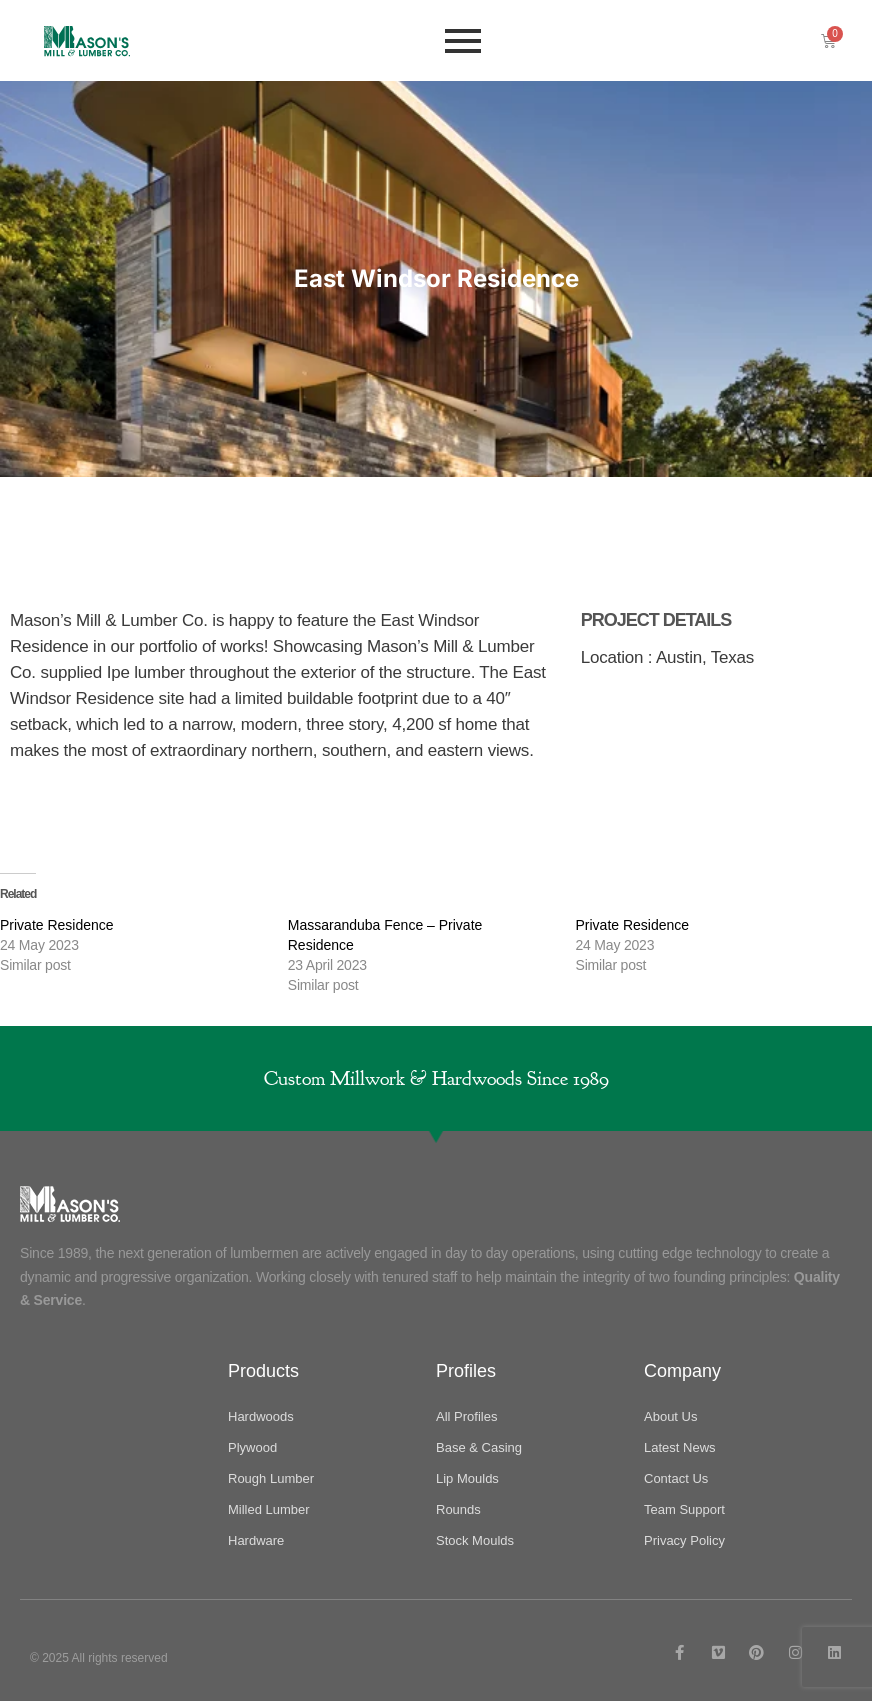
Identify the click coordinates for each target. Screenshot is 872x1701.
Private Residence (57, 925)
